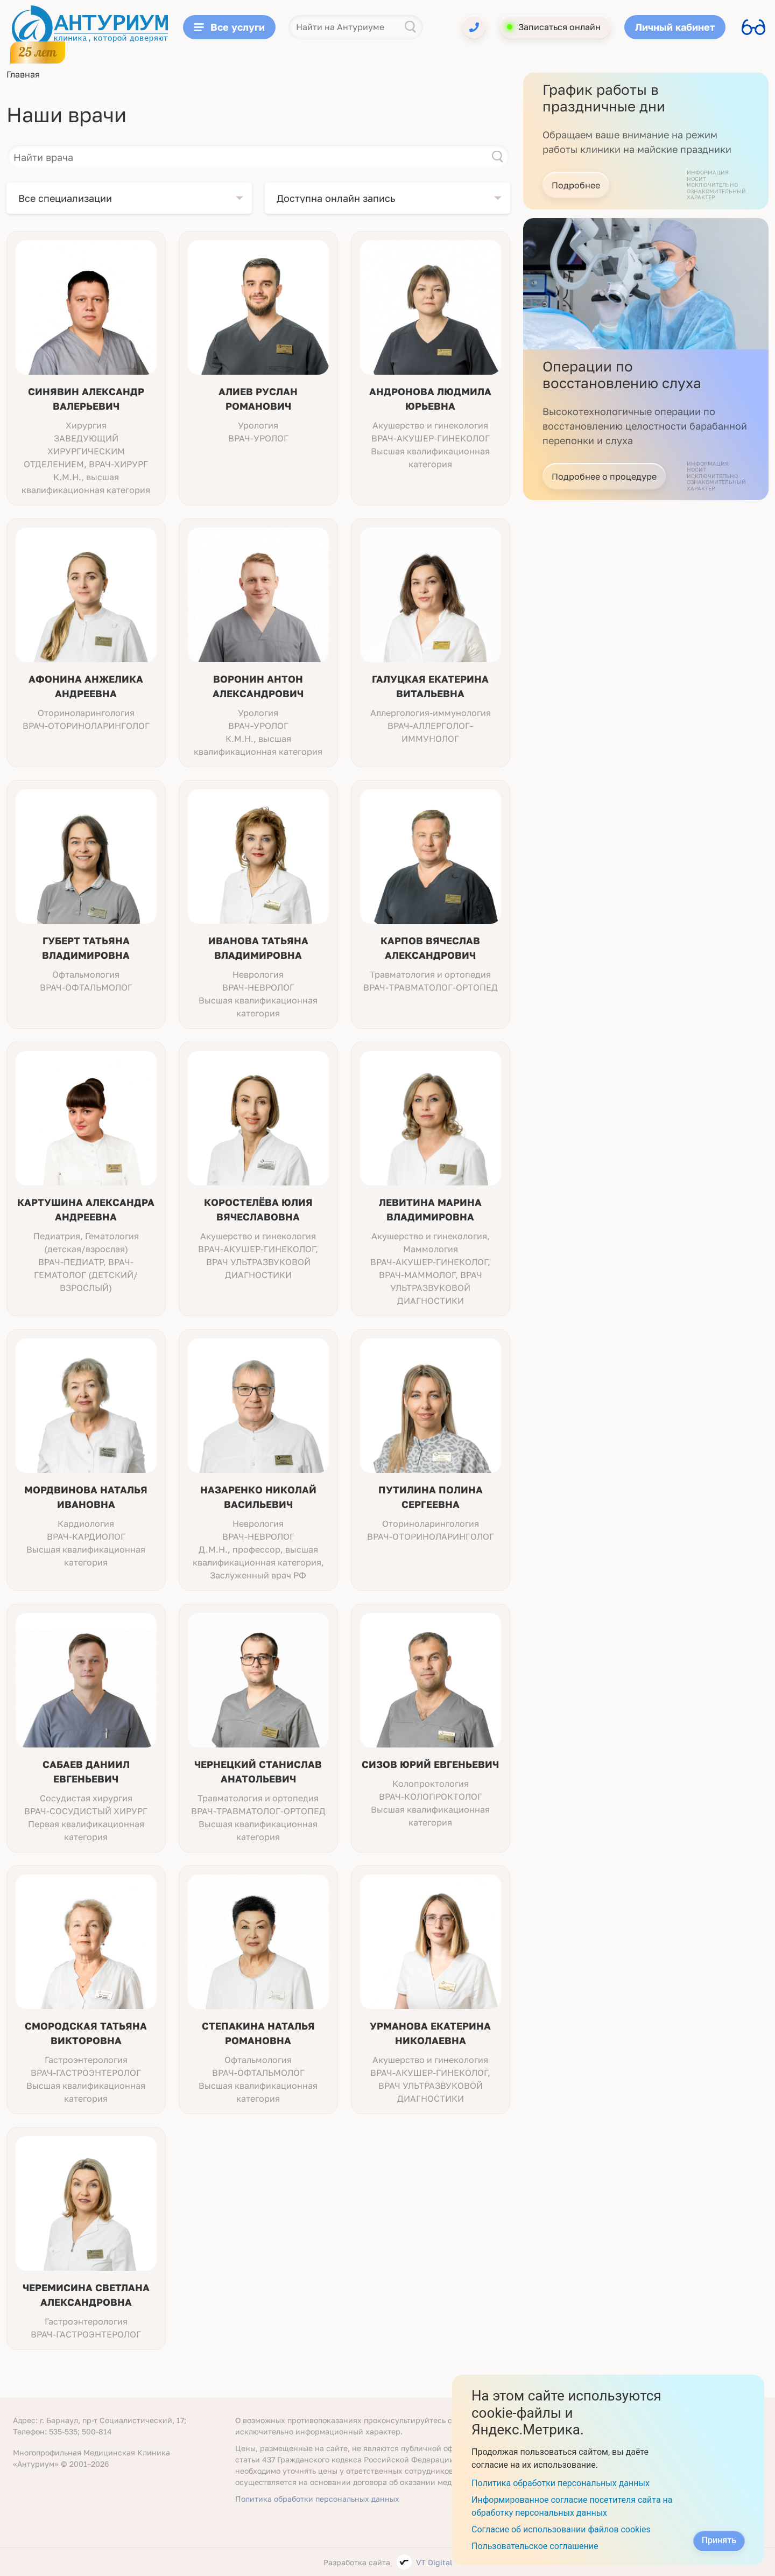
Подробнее (576, 185)
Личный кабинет (675, 27)
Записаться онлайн (559, 27)
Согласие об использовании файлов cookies (561, 2529)
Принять (719, 2540)
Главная (23, 74)
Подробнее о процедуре (604, 476)
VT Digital (434, 2562)
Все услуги (229, 27)
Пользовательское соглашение (534, 2546)
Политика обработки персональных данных (317, 2498)
